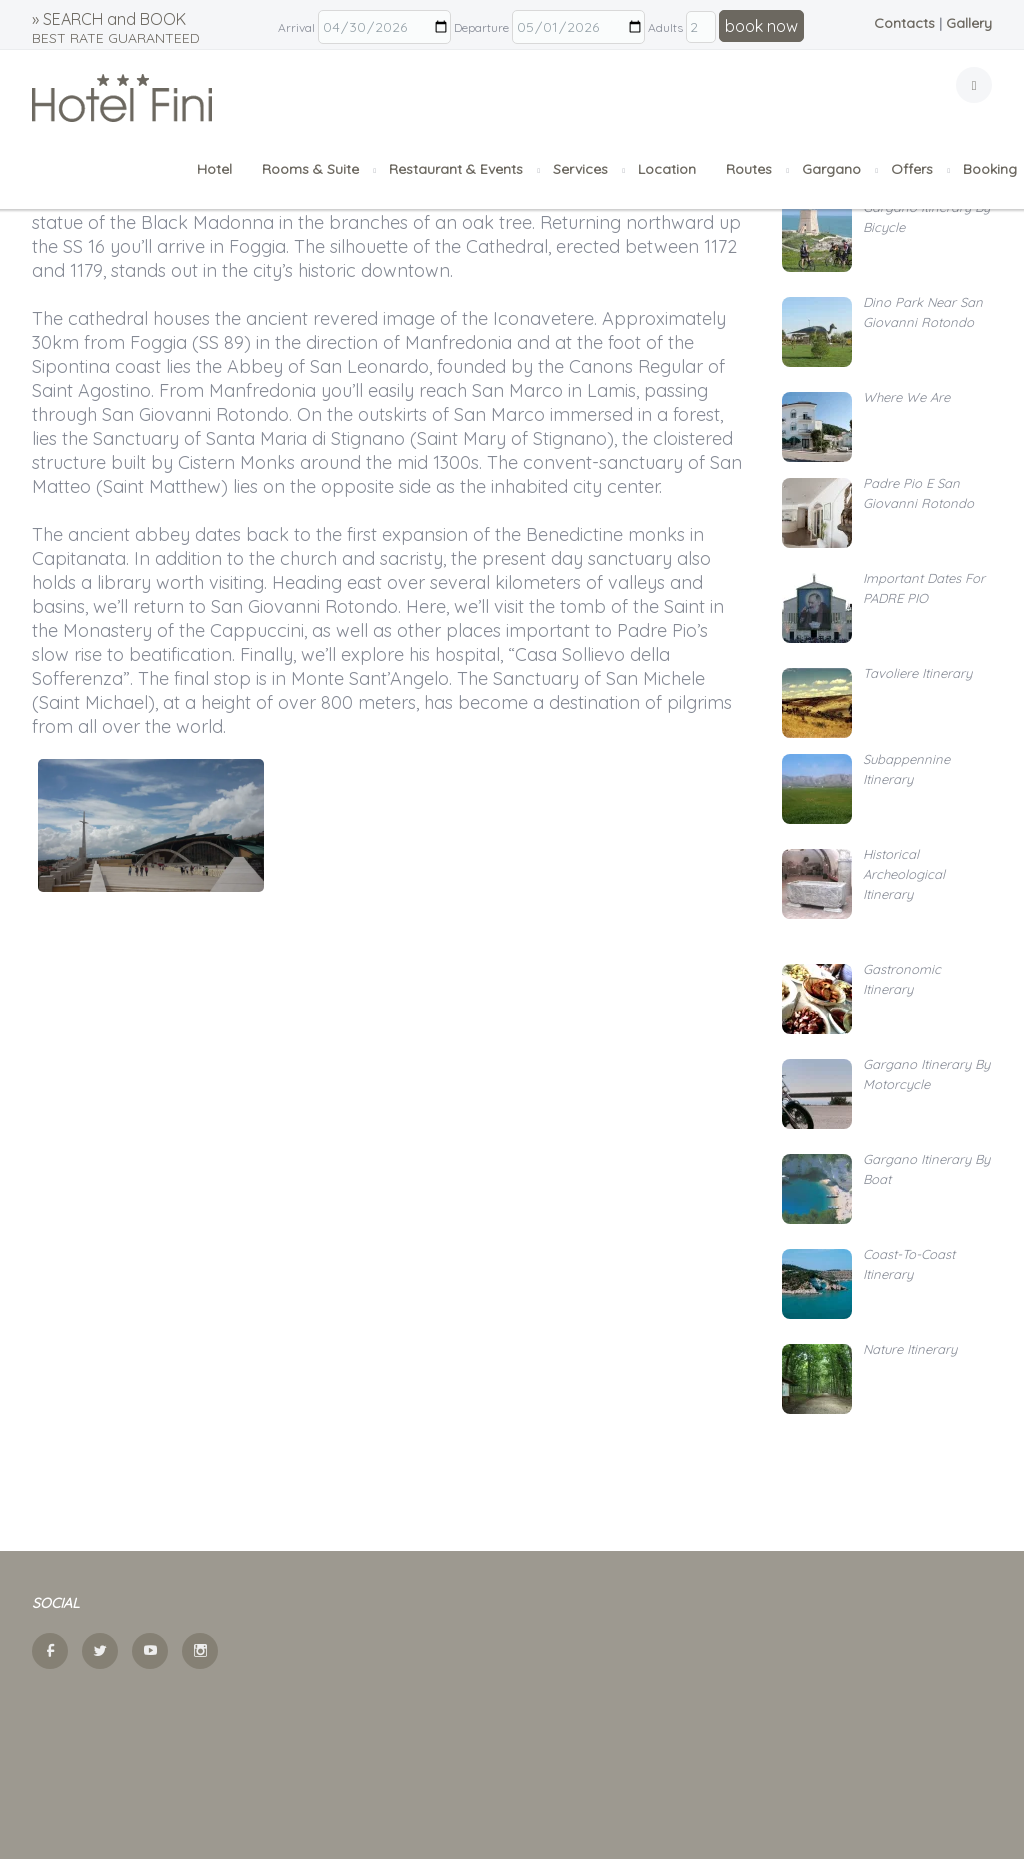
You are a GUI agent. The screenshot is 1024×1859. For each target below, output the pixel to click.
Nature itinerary (910, 1349)
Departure (481, 27)
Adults (665, 27)
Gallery (969, 23)
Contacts (904, 23)
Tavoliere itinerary (917, 673)
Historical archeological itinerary (904, 874)
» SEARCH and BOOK (116, 28)
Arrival (296, 27)
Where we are (906, 397)
